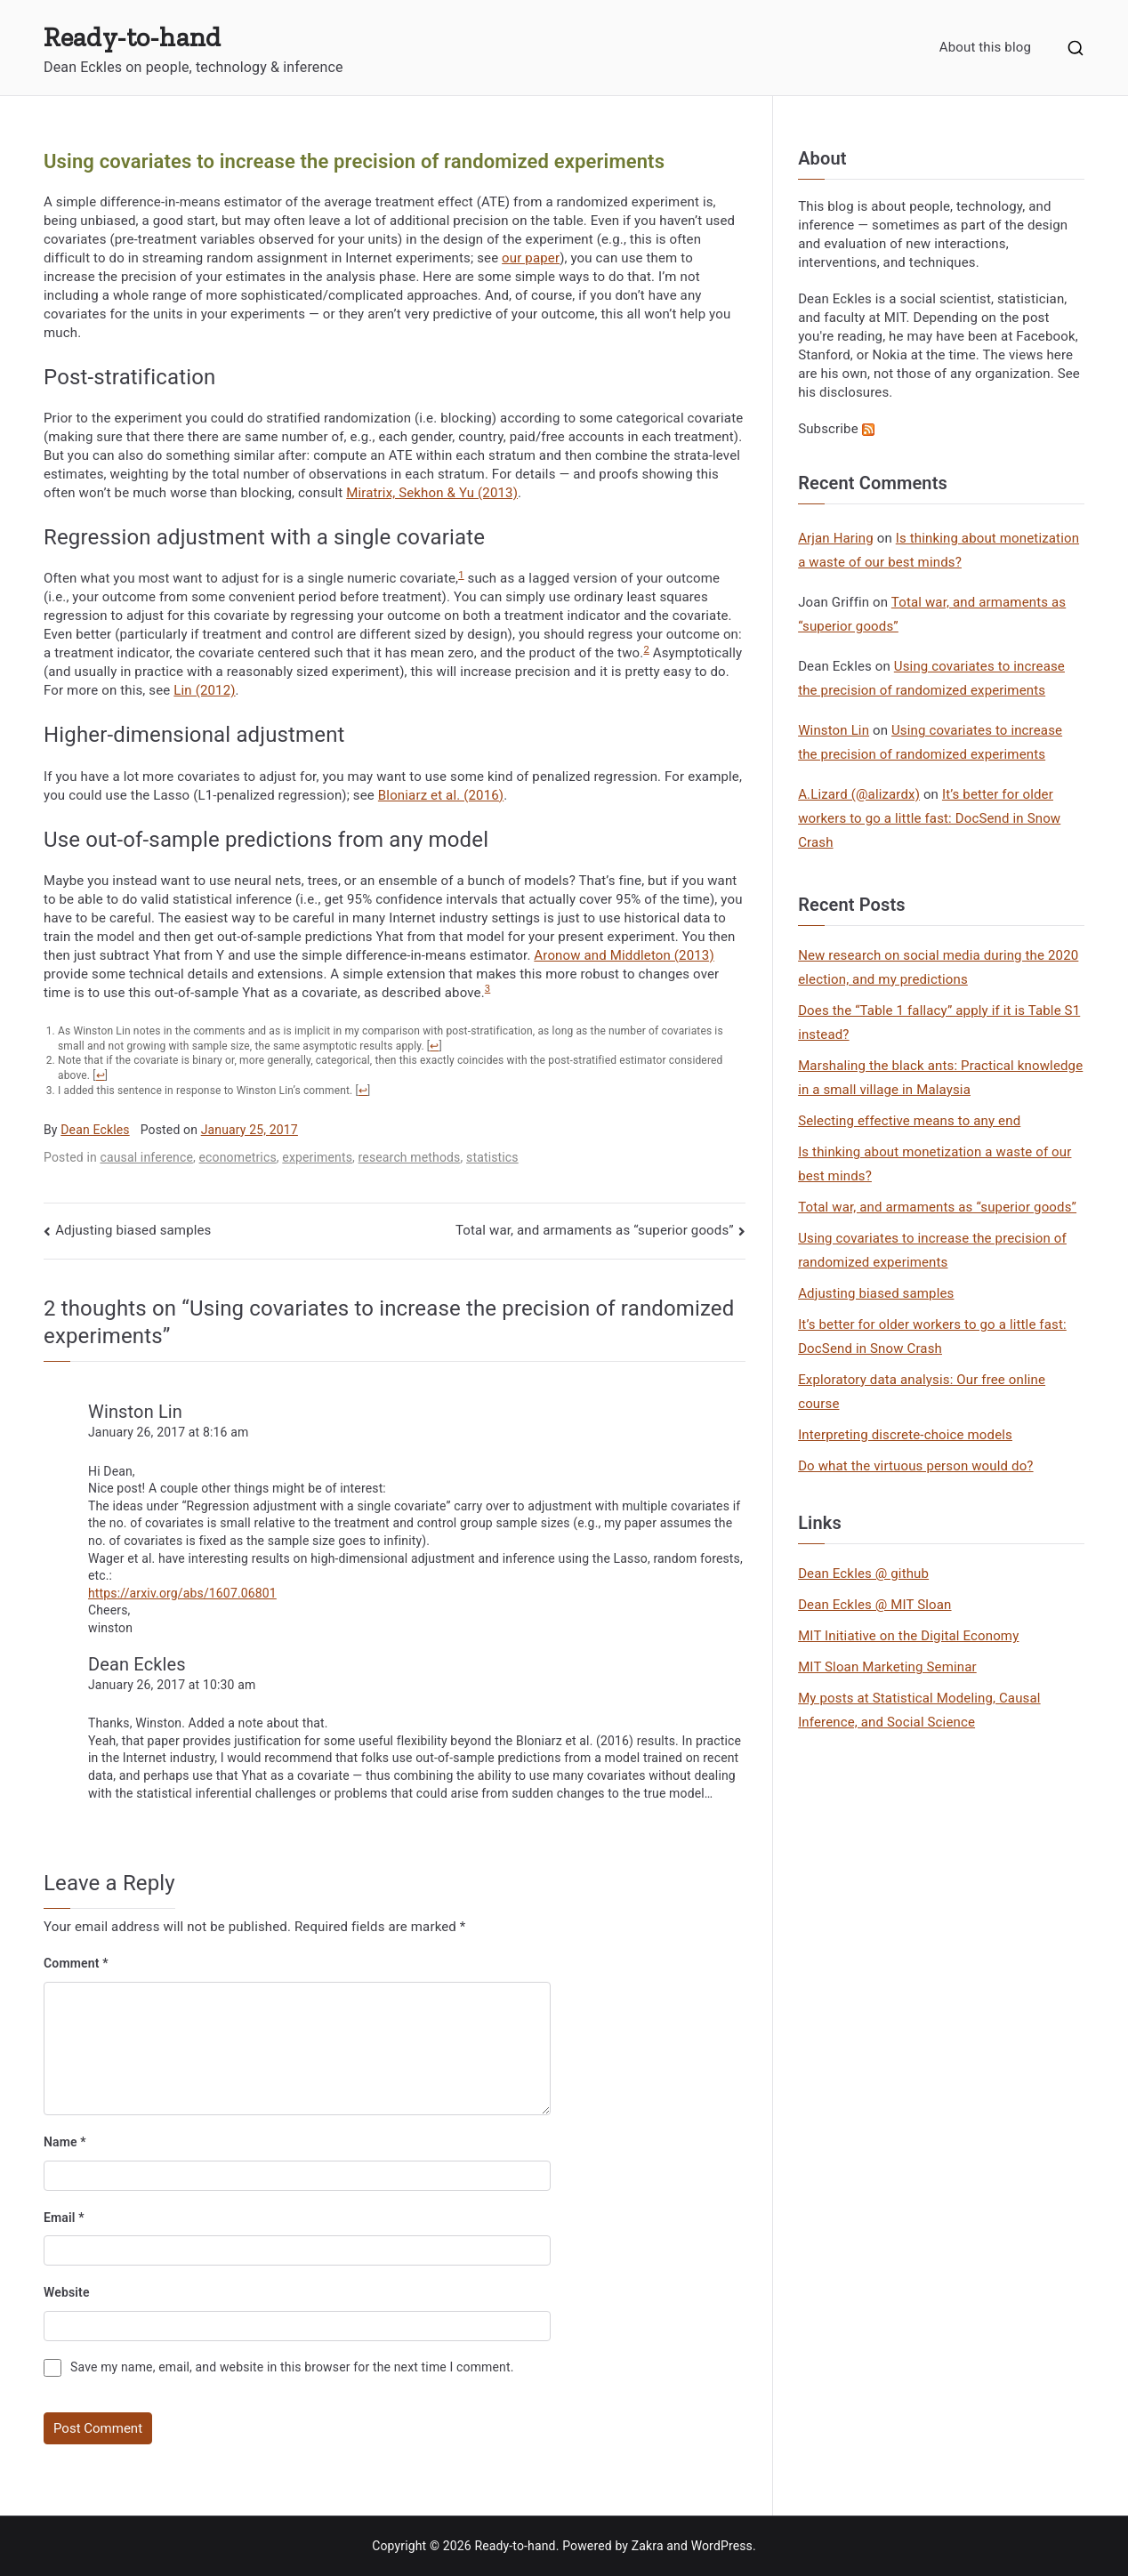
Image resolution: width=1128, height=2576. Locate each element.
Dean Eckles (94, 1130)
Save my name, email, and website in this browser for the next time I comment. (292, 2367)
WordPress (722, 2546)
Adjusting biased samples (133, 1230)
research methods (410, 1157)
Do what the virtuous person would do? (915, 1466)
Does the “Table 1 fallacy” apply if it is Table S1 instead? (939, 1022)
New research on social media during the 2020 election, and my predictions (938, 967)
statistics (492, 1157)
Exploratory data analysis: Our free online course (921, 1392)
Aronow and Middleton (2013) (623, 955)
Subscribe (836, 429)
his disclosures (843, 392)
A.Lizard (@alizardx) (859, 794)
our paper (531, 258)
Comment (76, 1963)
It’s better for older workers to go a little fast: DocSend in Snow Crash (929, 818)
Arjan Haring (836, 538)
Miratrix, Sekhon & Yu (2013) (432, 493)
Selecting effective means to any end (909, 1121)
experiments (317, 1157)
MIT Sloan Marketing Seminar (887, 1667)
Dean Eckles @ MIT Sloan (874, 1605)
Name (65, 2142)
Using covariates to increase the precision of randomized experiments (932, 1250)
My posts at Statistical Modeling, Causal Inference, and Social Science (919, 1710)
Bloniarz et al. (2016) (441, 795)
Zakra (648, 2546)
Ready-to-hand (132, 37)
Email (64, 2217)
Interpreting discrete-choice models (905, 1435)
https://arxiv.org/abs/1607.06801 (182, 1593)
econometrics (238, 1157)
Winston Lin (135, 1411)
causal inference (146, 1157)
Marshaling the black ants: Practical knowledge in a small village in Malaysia (940, 1078)
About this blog (985, 47)
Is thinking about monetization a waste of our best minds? (934, 1164)
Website (67, 2292)
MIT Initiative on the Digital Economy (908, 1636)
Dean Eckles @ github (863, 1574)
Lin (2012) (204, 690)
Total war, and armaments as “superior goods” (594, 1230)
